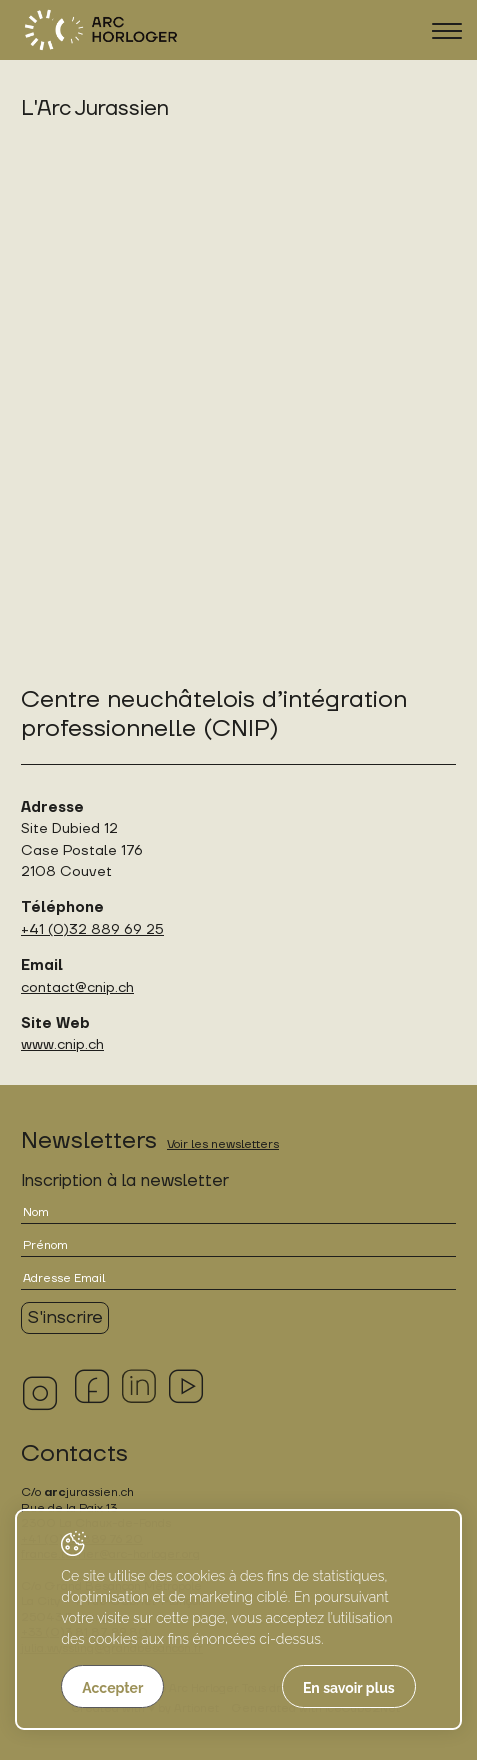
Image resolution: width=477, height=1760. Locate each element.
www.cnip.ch (62, 1044)
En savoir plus (349, 1688)
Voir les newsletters (223, 1144)
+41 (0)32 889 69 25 (92, 929)
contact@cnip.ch (77, 987)
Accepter (112, 1688)
